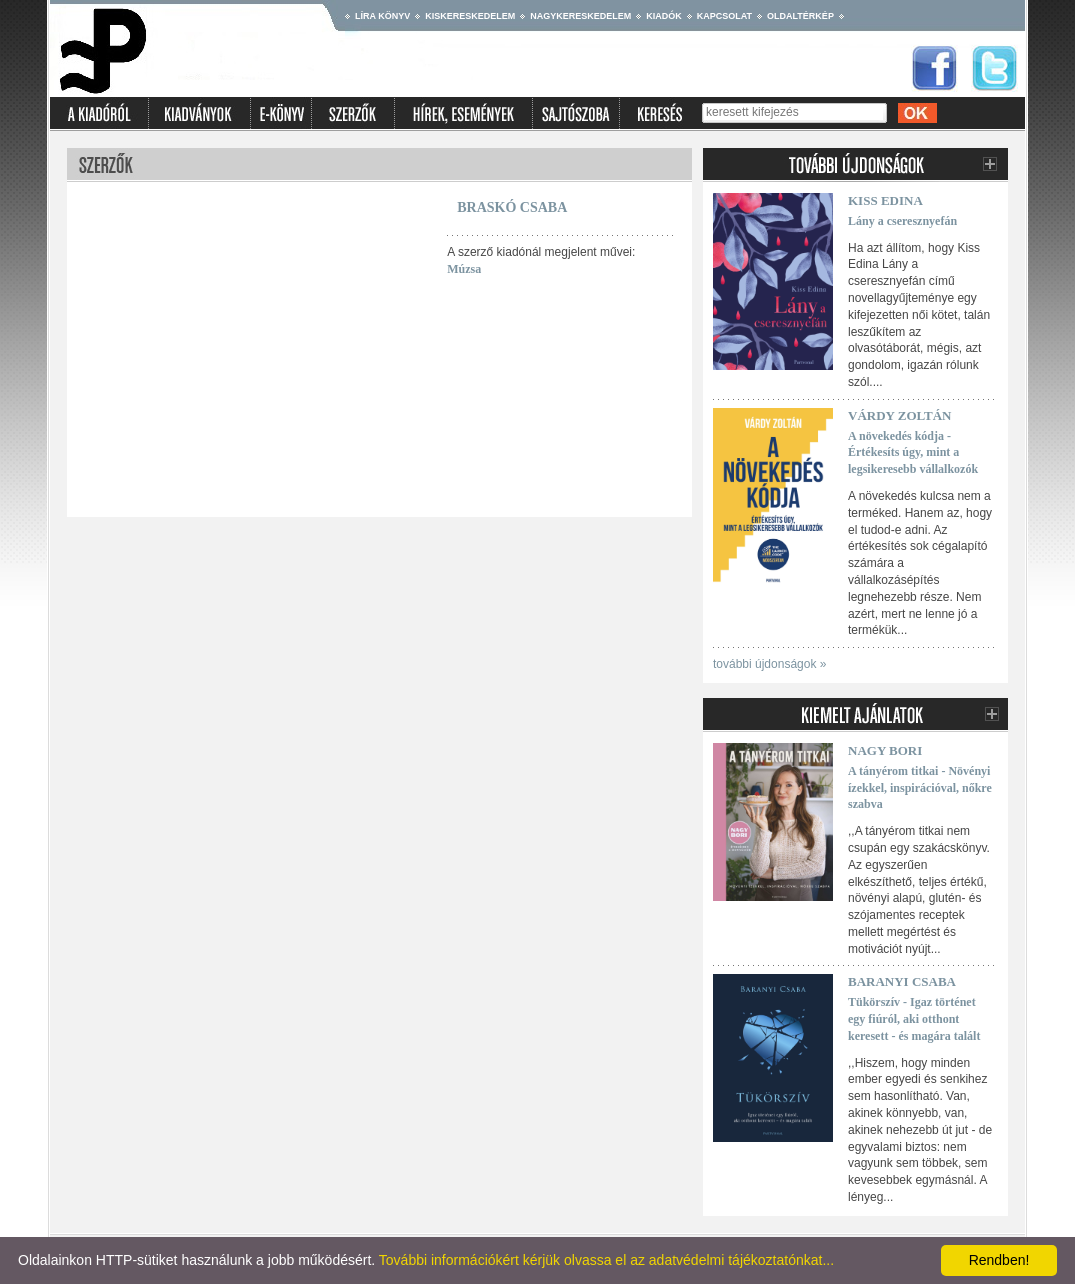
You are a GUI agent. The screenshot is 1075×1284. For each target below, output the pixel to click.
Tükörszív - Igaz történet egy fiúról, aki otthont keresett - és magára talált (914, 1019)
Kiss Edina (885, 200)
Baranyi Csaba (902, 981)
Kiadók (664, 16)
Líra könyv (382, 16)
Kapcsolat (724, 16)
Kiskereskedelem (470, 16)
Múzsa (464, 269)
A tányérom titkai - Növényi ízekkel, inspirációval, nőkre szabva (920, 788)
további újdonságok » (769, 664)
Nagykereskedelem (580, 16)
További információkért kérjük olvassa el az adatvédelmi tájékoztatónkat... (606, 1260)
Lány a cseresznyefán (902, 221)
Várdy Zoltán (899, 415)
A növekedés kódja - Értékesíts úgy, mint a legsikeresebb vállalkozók (913, 453)
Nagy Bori (885, 750)
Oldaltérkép (800, 16)
